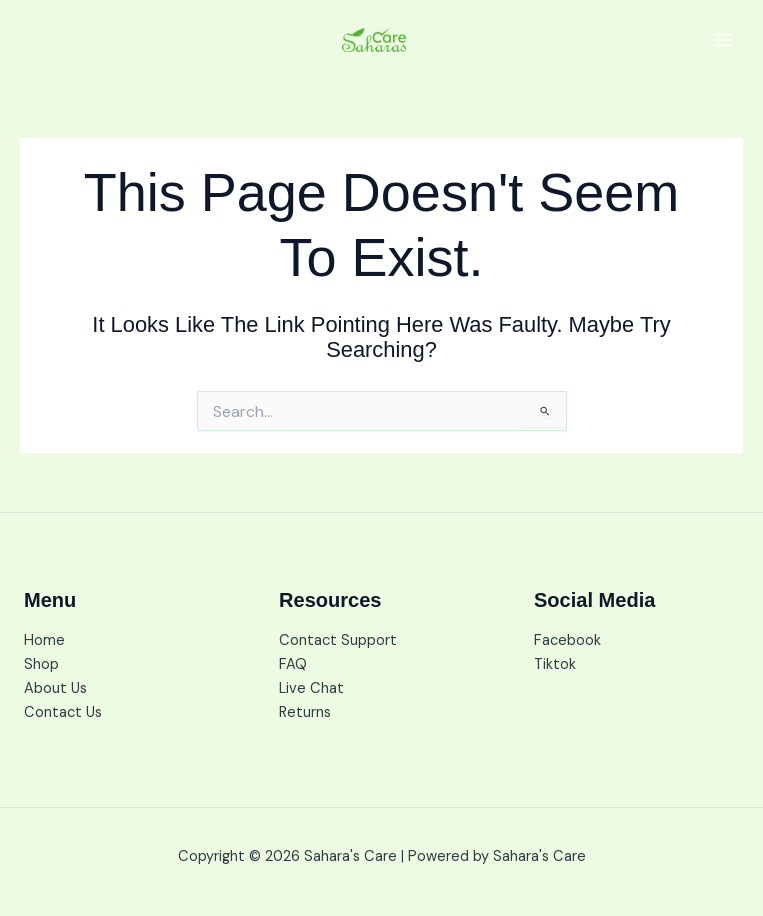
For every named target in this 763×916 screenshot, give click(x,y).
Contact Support (338, 640)
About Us (55, 688)
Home (44, 640)
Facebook (567, 640)
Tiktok (555, 664)
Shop (41, 664)
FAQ (293, 664)
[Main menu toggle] (723, 40)
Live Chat (311, 688)
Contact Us (63, 712)
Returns (305, 712)
